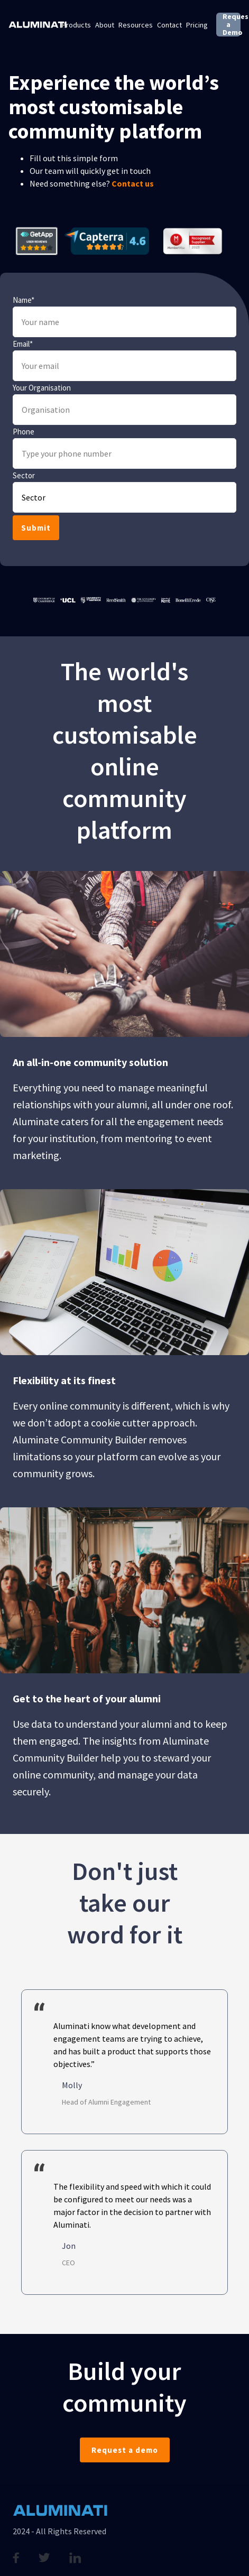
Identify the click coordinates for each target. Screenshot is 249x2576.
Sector (24, 475)
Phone (23, 432)
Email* (23, 344)
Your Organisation (42, 388)
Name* (23, 300)
